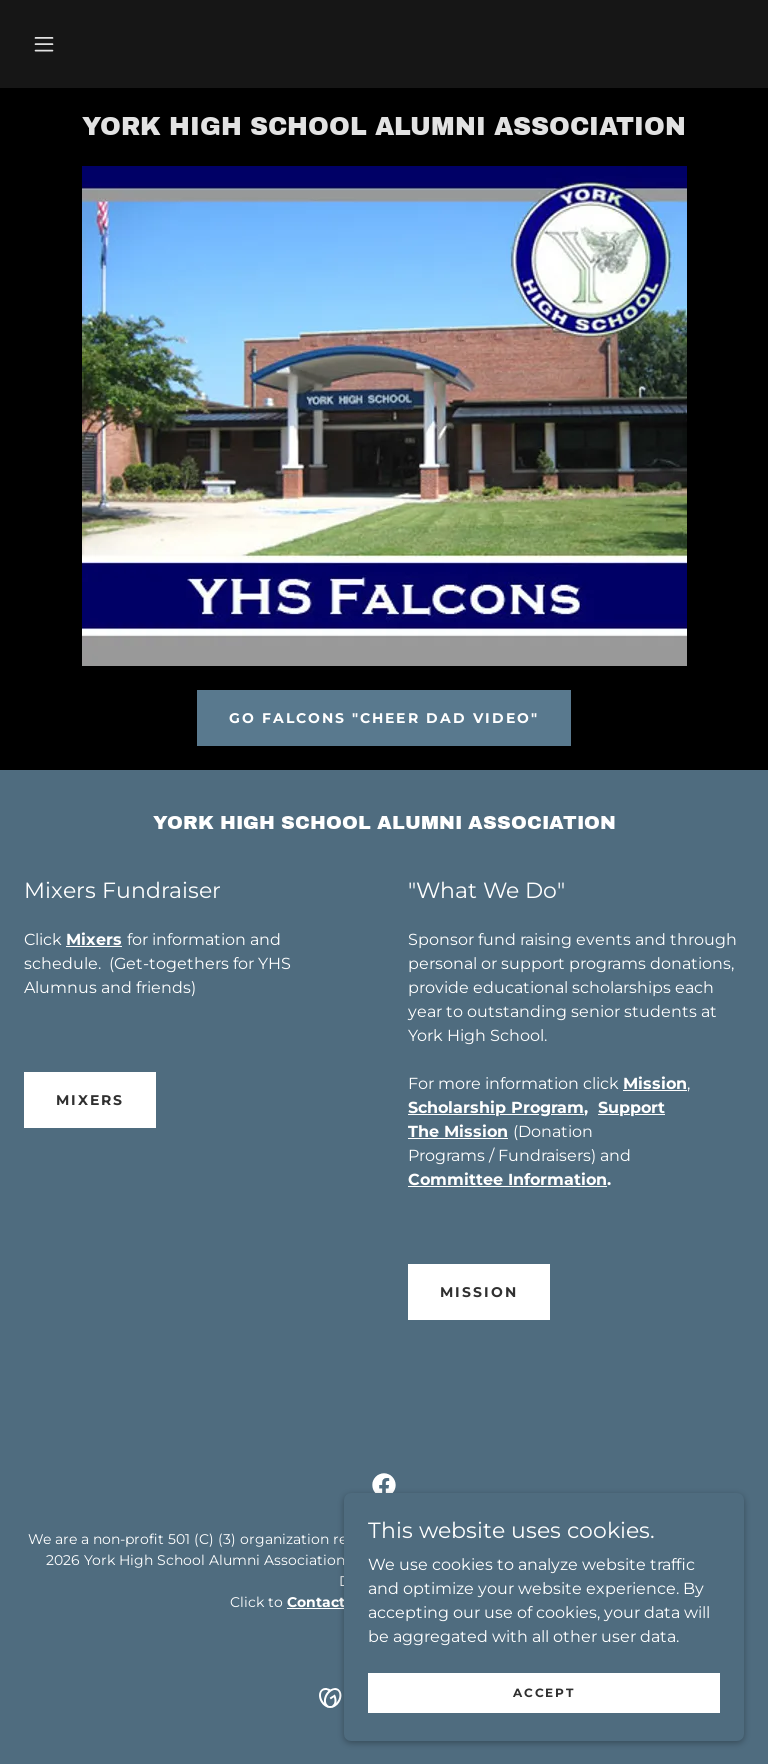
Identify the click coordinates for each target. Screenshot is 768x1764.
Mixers (90, 1100)
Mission (479, 1292)
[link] (384, 129)
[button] (44, 44)
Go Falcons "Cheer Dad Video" (383, 718)
